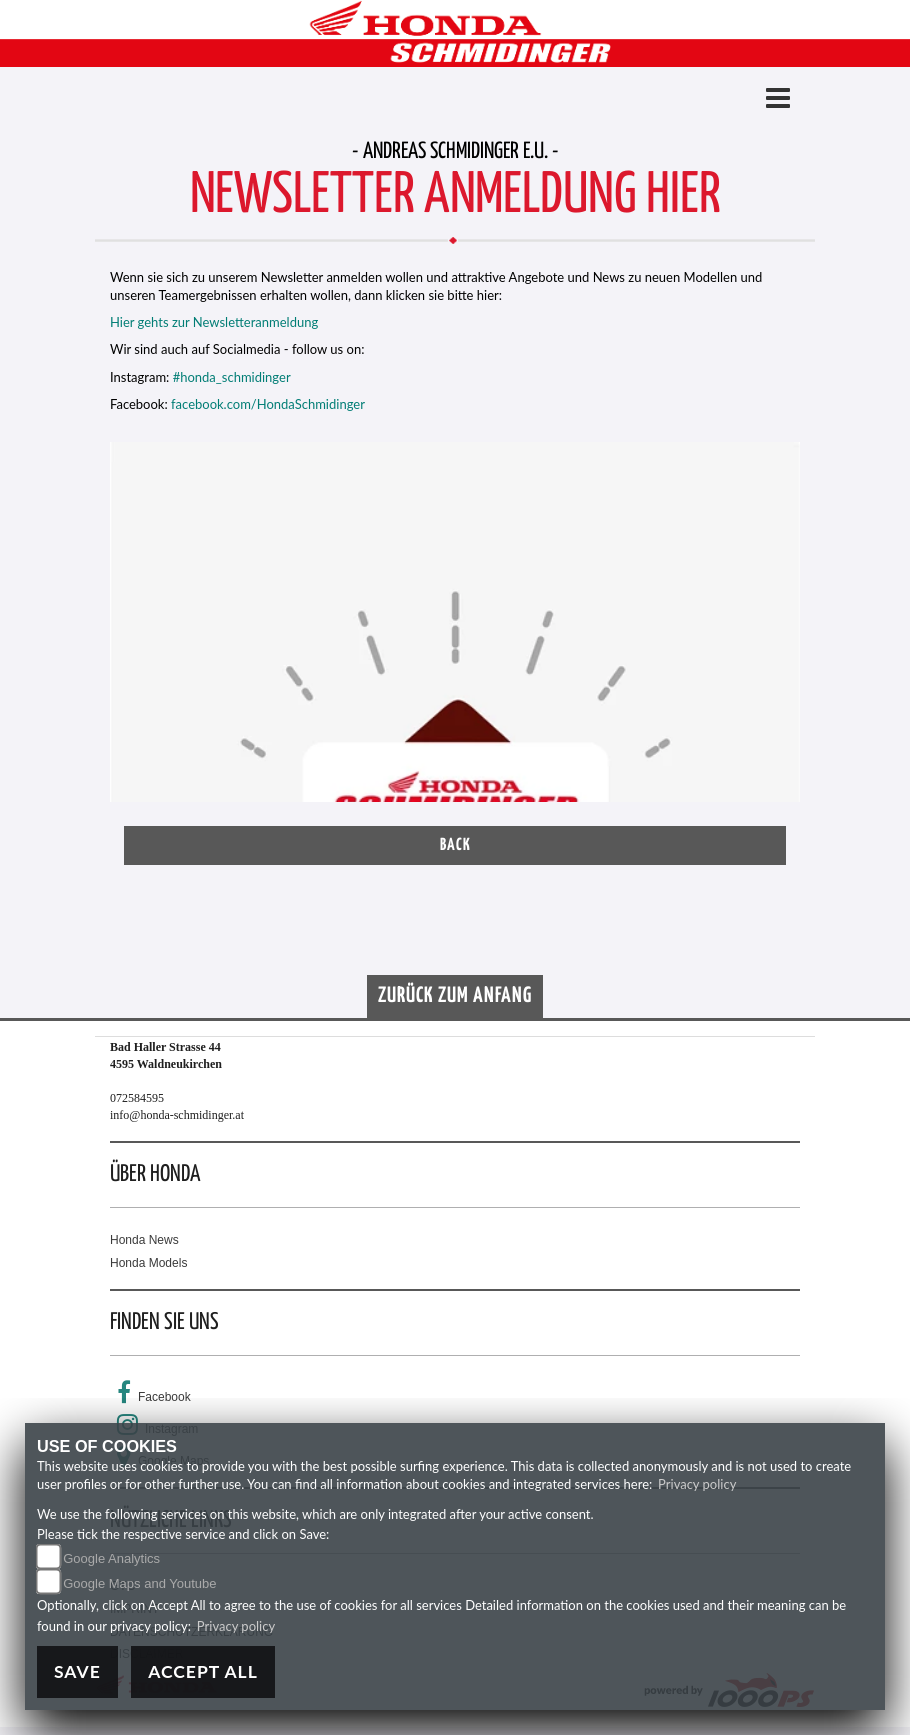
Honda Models (148, 1263)
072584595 (137, 1098)
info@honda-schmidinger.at (177, 1115)
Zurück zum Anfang (455, 996)
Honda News (144, 1240)
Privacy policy (697, 1484)
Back (455, 845)
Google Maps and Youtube (139, 1583)
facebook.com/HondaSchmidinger (268, 404)
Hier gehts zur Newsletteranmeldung (214, 322)
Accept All (203, 1671)
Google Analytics (111, 1558)
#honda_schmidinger (232, 377)
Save (77, 1671)
